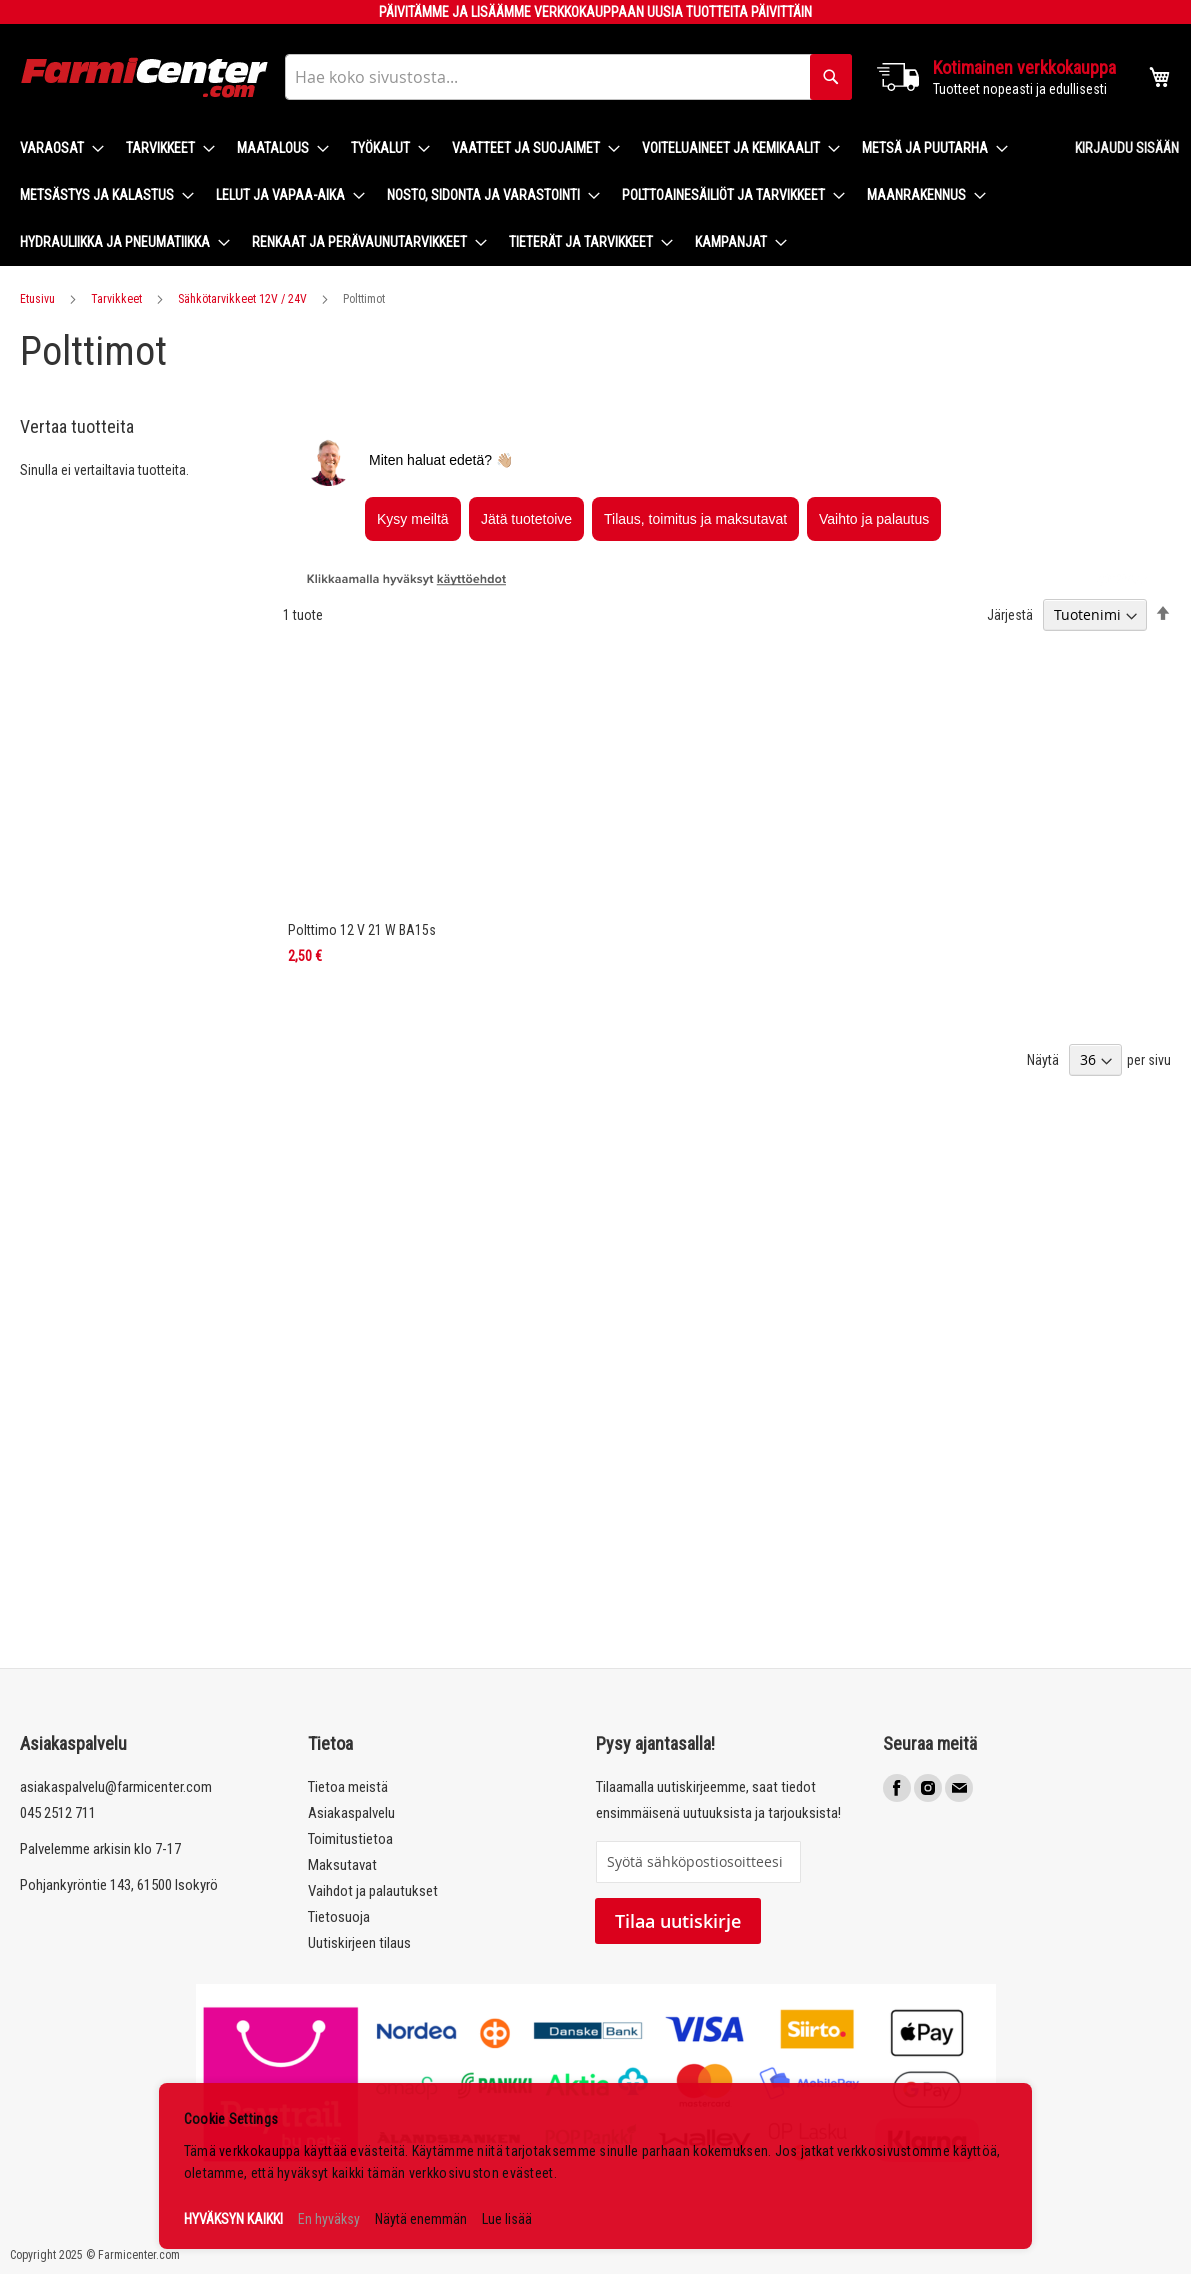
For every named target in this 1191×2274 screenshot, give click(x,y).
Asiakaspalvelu (351, 1813)
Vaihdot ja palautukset (373, 1891)
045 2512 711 (58, 1813)
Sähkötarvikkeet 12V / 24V (242, 299)
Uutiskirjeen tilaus (359, 1943)
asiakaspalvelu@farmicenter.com (116, 1787)
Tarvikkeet (116, 299)
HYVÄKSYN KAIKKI (233, 2219)
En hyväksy (329, 2219)
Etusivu (37, 299)
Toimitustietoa (350, 1839)
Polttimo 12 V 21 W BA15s (362, 930)
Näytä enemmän (421, 2219)
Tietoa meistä (348, 1787)
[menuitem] (56, 148)
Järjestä (1010, 615)
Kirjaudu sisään (1127, 148)
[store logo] (145, 77)
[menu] (531, 195)
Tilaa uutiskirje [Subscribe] (678, 1921)
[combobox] (568, 77)
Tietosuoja (339, 1917)
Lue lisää (507, 2219)
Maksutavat (342, 1865)
